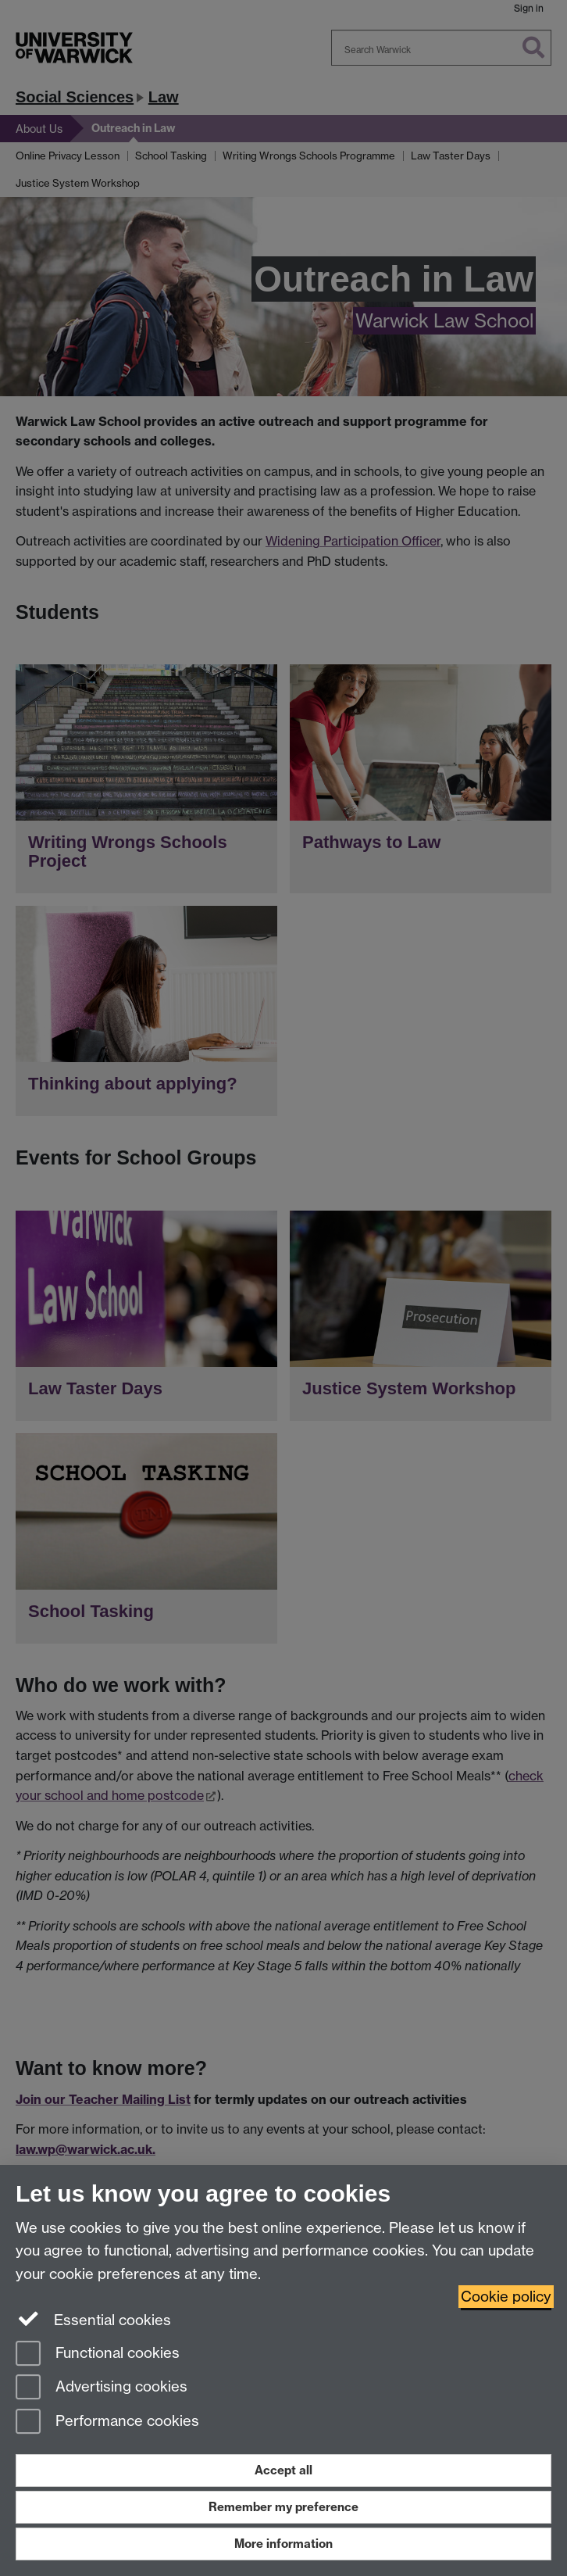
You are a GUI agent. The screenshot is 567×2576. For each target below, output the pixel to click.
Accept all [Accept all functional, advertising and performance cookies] (283, 2470)
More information (283, 2543)
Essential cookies (93, 2319)
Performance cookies (107, 2422)
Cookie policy (506, 2297)
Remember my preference (283, 2506)
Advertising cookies (101, 2388)
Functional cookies (98, 2354)
